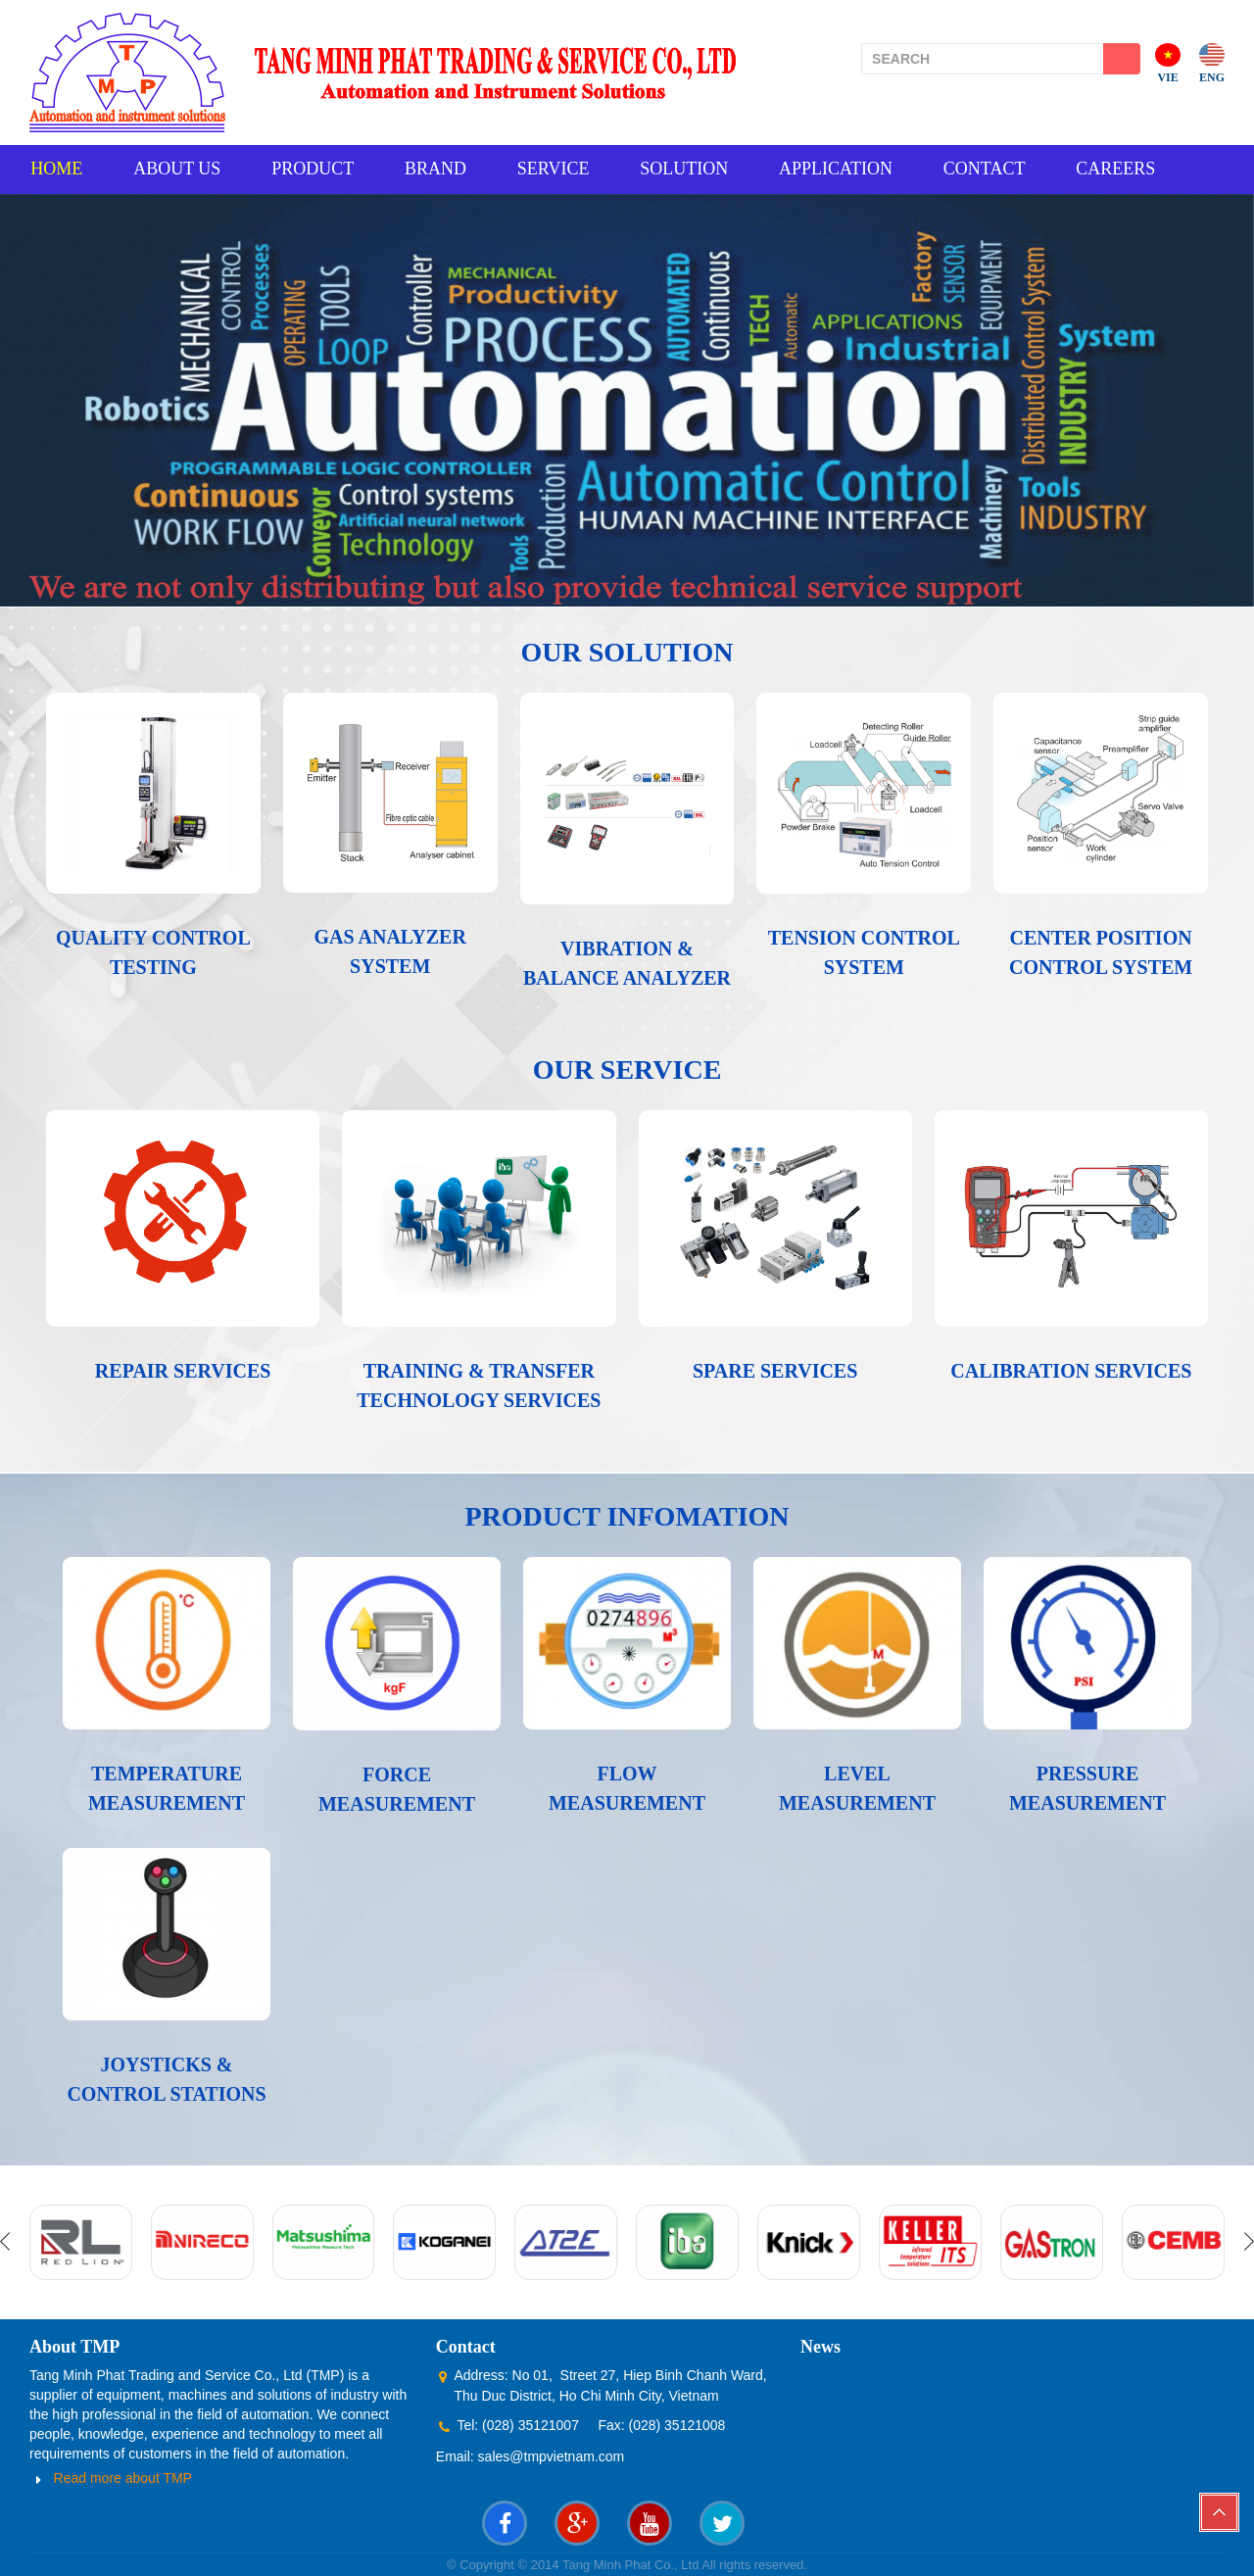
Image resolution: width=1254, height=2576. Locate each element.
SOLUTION (694, 168)
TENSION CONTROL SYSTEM (864, 951)
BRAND (440, 168)
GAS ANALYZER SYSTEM (389, 950)
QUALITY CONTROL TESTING (153, 951)
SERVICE (560, 168)
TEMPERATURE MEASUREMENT (166, 1787)
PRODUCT (315, 168)
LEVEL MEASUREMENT (857, 1787)
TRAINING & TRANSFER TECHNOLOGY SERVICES (479, 1384)
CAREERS (1131, 168)
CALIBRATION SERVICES (1070, 1370)
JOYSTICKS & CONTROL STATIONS (166, 2078)
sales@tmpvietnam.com (551, 2455)
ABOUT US (177, 168)
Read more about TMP (123, 2477)
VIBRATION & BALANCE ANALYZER (627, 962)
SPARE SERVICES (775, 1370)
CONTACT (998, 168)
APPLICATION (847, 168)
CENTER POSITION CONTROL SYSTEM (1100, 951)
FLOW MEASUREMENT (627, 1787)
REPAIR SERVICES (183, 1370)
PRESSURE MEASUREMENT (1087, 1787)
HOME (55, 168)
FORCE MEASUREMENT (396, 1788)
